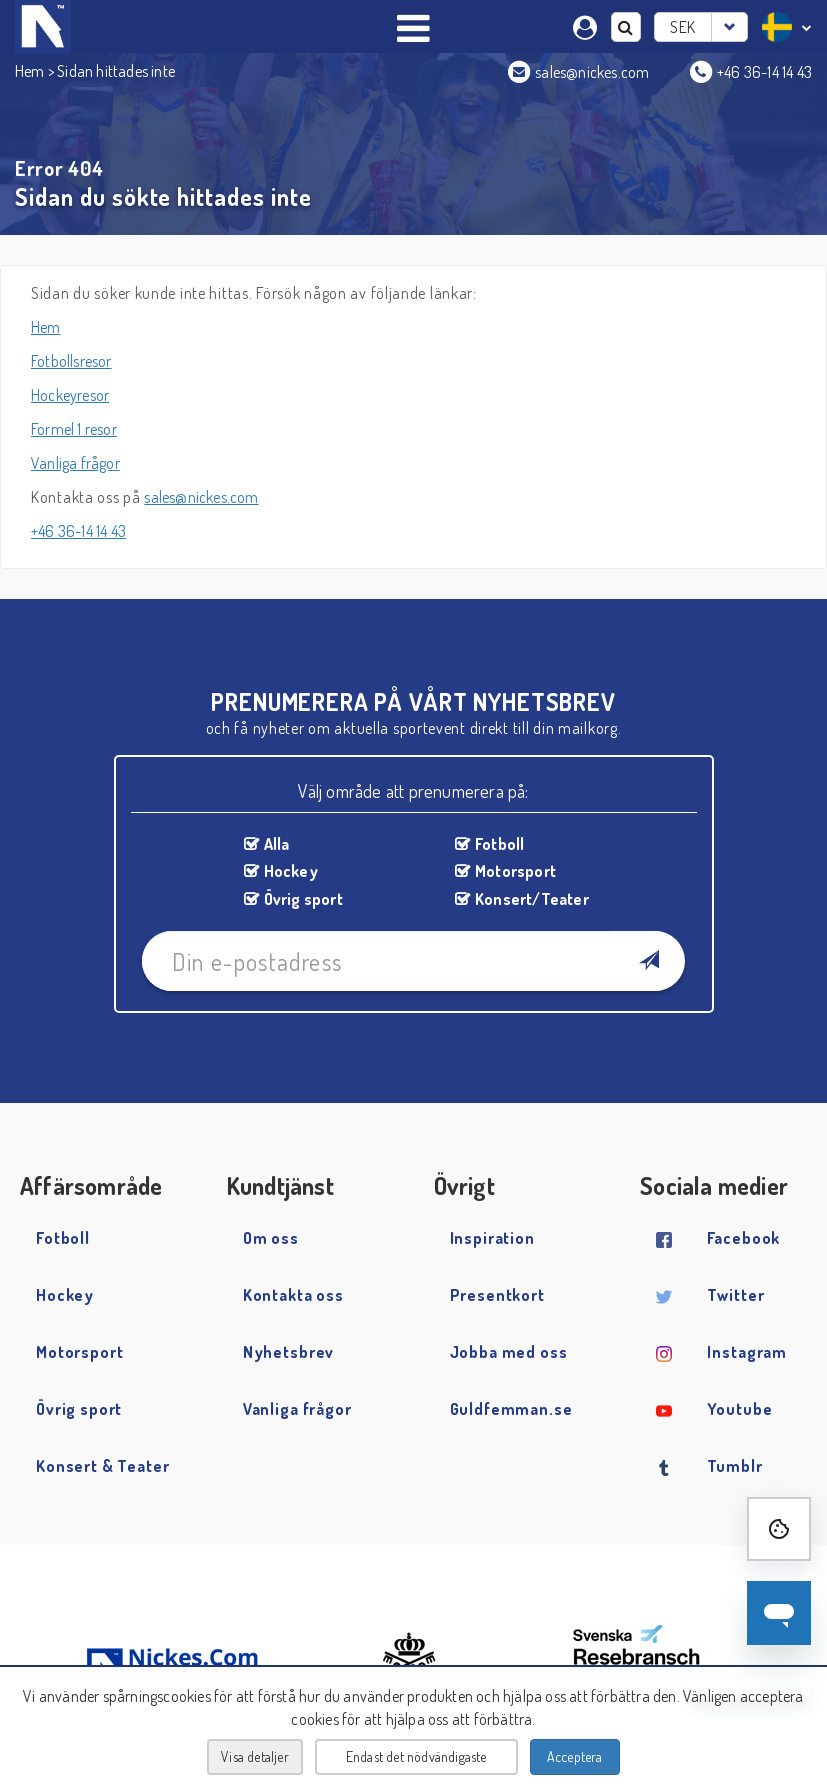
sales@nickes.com (201, 497)
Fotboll (499, 844)
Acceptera (575, 1756)
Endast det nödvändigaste (416, 1756)
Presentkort (497, 1295)
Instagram (747, 1352)
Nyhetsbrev (289, 1352)
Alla (277, 844)
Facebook (743, 1238)
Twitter (735, 1295)
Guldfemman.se (511, 1409)
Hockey (291, 871)
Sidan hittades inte (116, 71)
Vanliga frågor (75, 463)
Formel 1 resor (74, 429)
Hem (30, 71)
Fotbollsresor (71, 361)
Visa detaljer (255, 1756)
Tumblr (734, 1466)
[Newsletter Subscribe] (648, 961)
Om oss (271, 1238)
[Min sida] (587, 25)
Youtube (739, 1409)
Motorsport (515, 871)
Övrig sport (303, 899)
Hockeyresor (70, 395)
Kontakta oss (293, 1295)
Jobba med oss (509, 1352)
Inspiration (492, 1238)
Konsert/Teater (532, 899)
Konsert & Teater (103, 1466)
